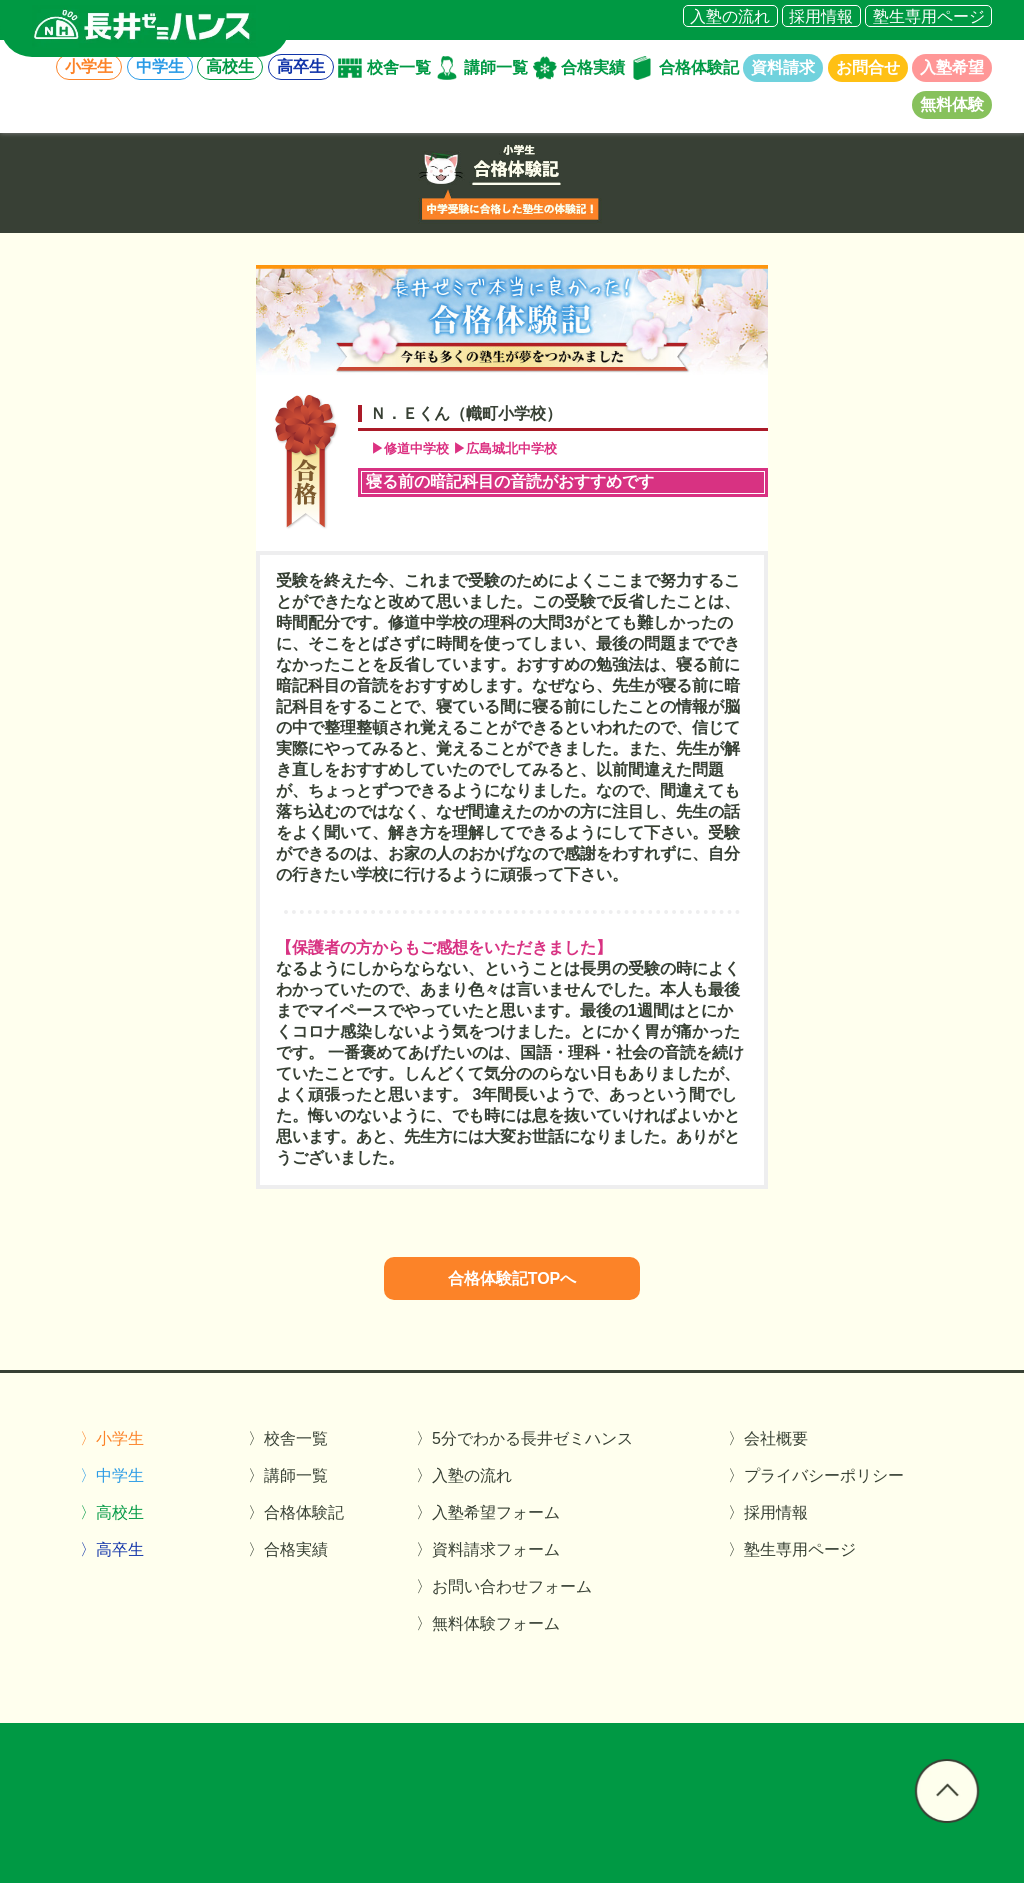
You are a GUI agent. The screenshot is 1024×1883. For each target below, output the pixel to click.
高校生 (230, 67)
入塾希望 (952, 67)
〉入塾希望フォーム (488, 1512)
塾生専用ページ (929, 15)
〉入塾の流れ (464, 1475)
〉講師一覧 (288, 1475)
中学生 (160, 67)
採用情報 (821, 15)
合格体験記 (699, 67)
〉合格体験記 (296, 1512)
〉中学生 (112, 1475)
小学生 (89, 67)
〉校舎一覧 (288, 1438)
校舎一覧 (399, 67)
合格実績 (593, 67)
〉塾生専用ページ (792, 1549)
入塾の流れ (730, 15)
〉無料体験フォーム (488, 1623)
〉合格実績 (288, 1549)
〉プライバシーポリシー (816, 1475)
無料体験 (952, 104)
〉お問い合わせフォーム (504, 1586)
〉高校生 (112, 1512)
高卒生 (301, 67)
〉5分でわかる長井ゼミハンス (524, 1438)
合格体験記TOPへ (512, 1278)
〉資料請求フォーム (488, 1549)
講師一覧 (496, 67)
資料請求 (783, 67)
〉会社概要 (768, 1438)
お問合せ (868, 67)
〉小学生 (112, 1438)
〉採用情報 (768, 1512)
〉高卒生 (112, 1549)
